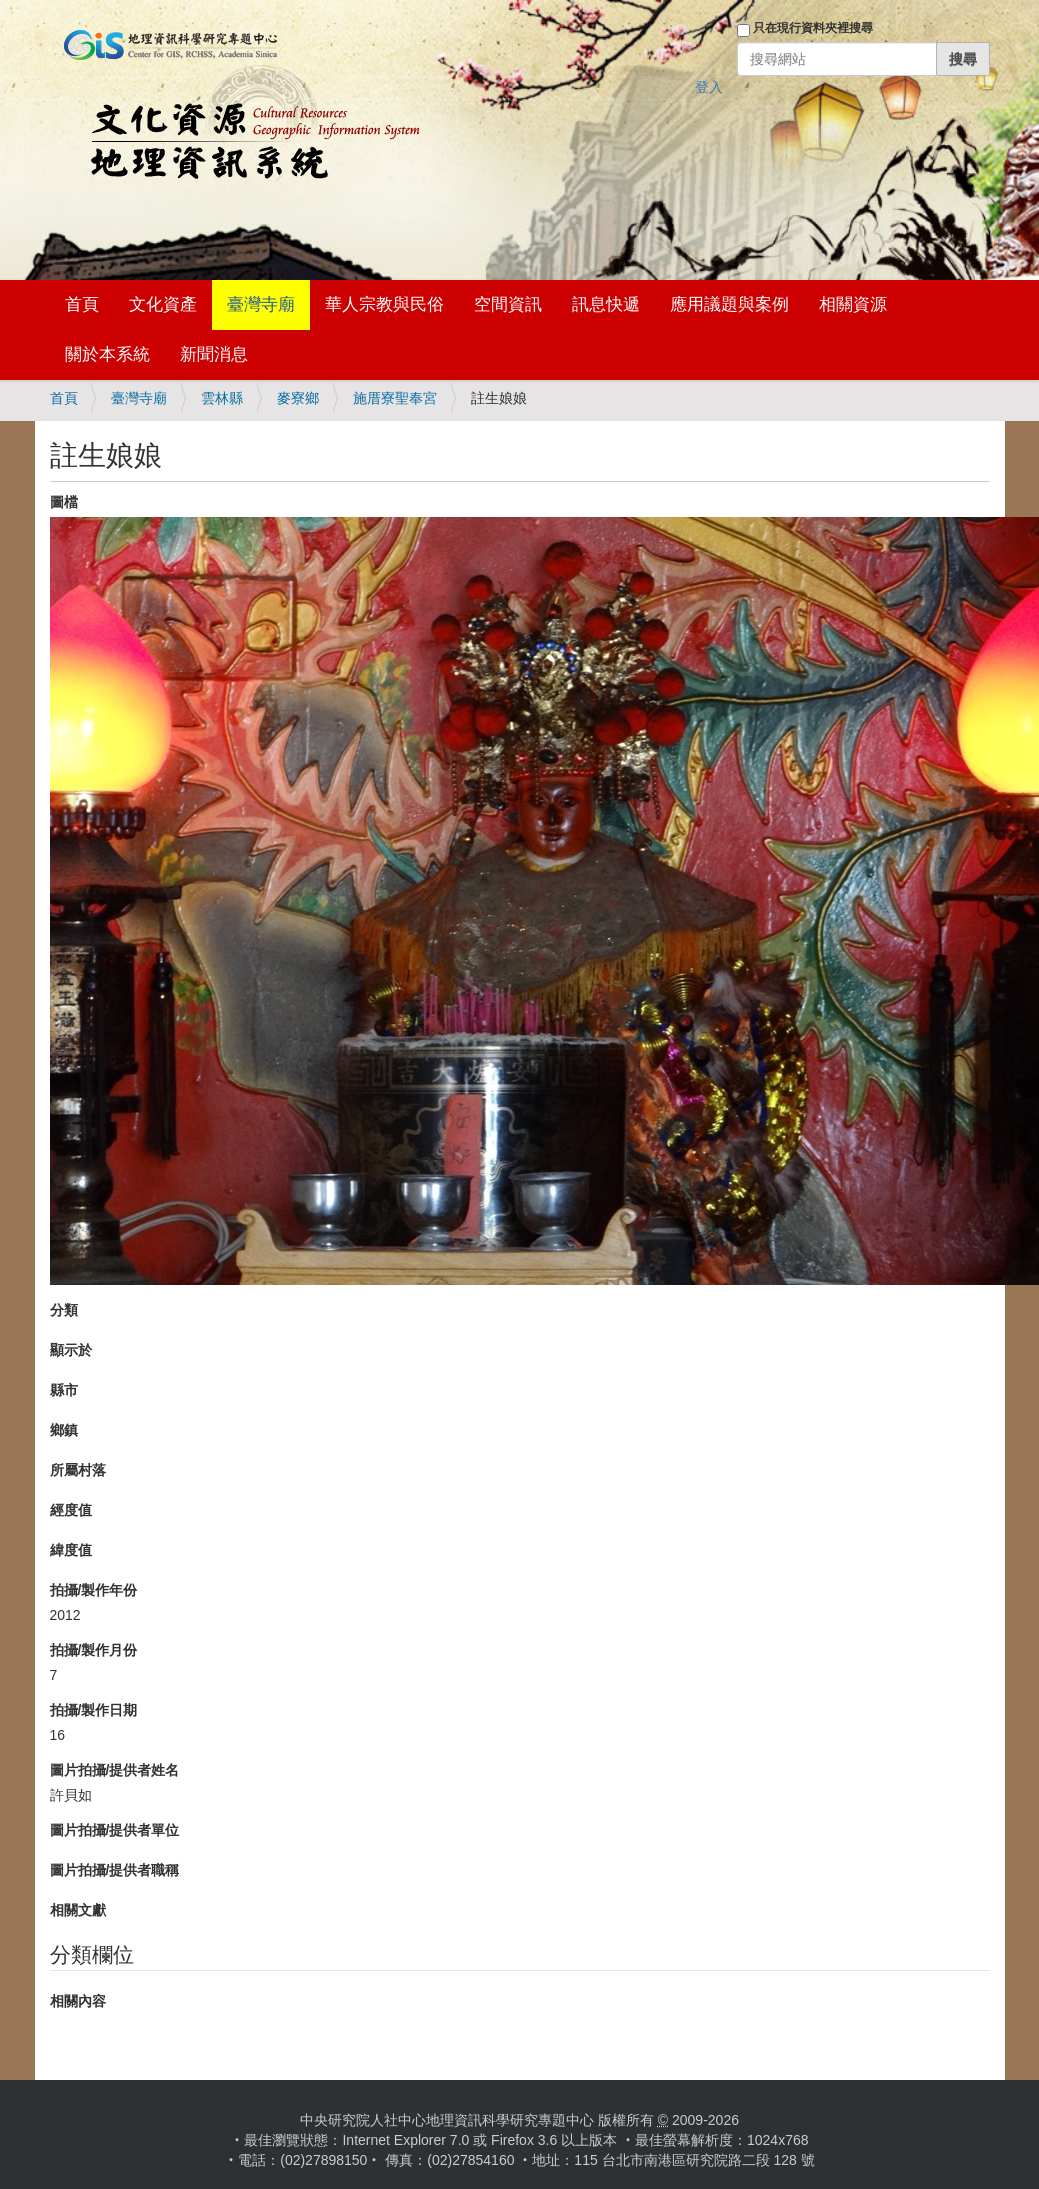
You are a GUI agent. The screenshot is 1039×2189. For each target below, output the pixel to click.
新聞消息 (214, 354)
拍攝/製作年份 (94, 1590)
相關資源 (853, 304)
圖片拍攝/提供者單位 (115, 1830)
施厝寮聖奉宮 (395, 398)
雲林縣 (222, 398)
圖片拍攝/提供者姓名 (115, 1770)
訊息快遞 (606, 304)
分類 (64, 1310)
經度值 (71, 1510)
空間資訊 (508, 304)
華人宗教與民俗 (384, 304)
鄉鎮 (64, 1430)
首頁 (82, 304)
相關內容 (78, 2001)
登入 (709, 87)
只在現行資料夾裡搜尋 (813, 28)
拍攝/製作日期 (94, 1710)
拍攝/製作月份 (94, 1650)
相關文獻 (78, 1910)
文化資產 (163, 304)
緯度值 (71, 1550)
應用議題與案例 (729, 304)
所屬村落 (78, 1470)
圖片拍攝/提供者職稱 (115, 1870)
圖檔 (64, 502)
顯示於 (71, 1350)
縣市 (64, 1390)
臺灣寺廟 (261, 304)
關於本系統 (107, 354)
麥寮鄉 (298, 398)
